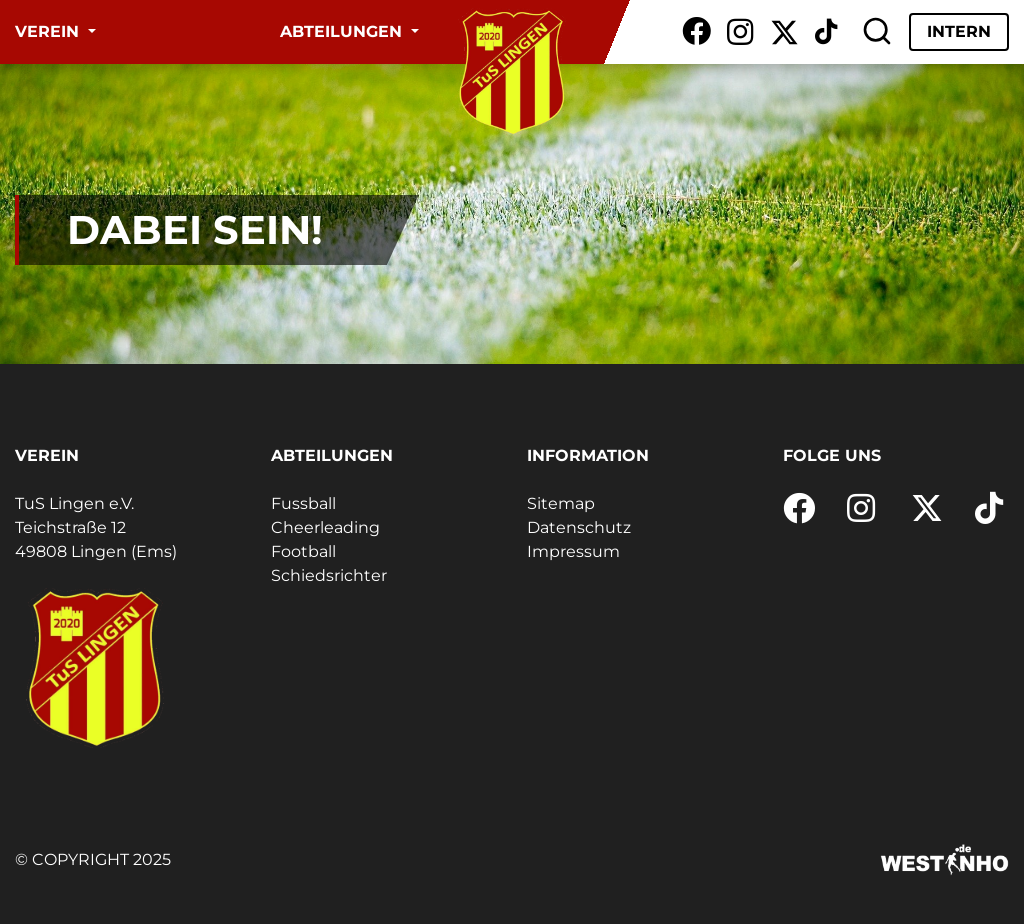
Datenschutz (579, 527)
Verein (49, 31)
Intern (959, 31)
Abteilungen (343, 31)
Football (303, 551)
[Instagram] (740, 32)
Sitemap (561, 503)
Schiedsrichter (329, 575)
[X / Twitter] (784, 32)
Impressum (573, 551)
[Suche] (877, 32)
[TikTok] (826, 32)
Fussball (303, 503)
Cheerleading (325, 527)
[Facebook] (696, 32)
